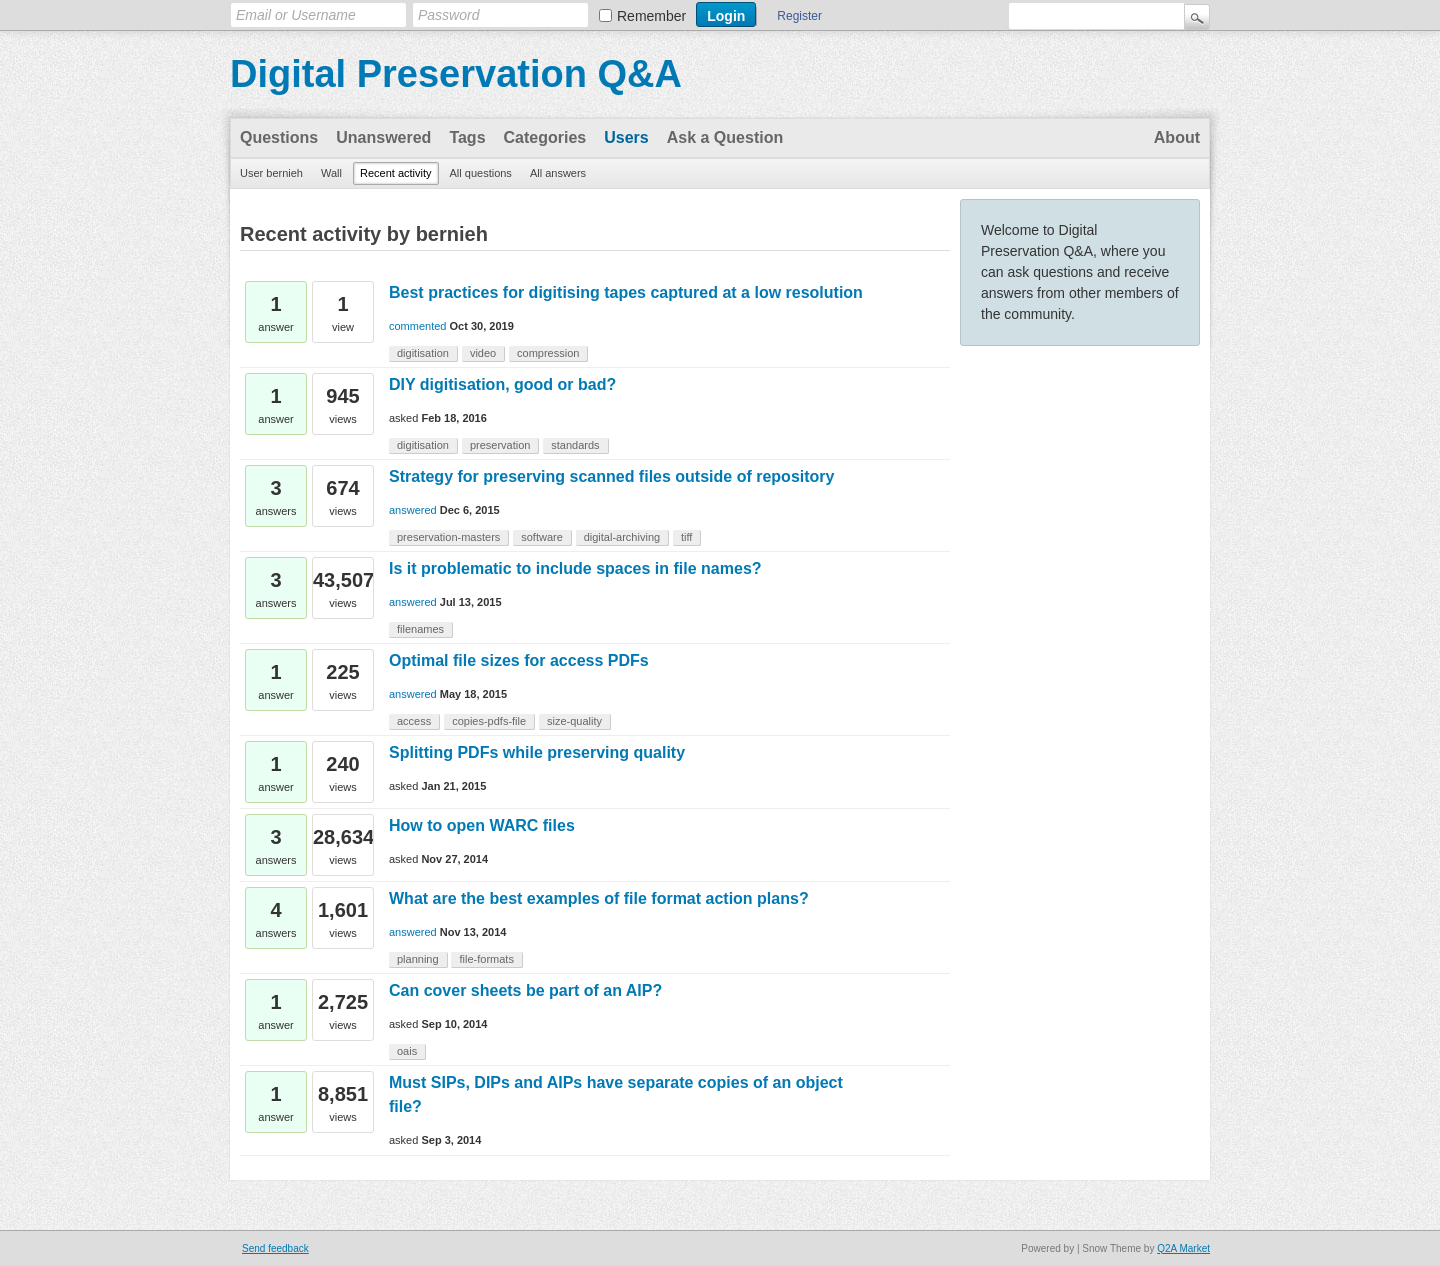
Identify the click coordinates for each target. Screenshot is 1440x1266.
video (483, 353)
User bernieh (271, 173)
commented (417, 326)
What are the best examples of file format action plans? (599, 898)
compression (548, 353)
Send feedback (275, 1248)
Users (626, 137)
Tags (467, 137)
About (1177, 137)
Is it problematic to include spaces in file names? (575, 568)
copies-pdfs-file (489, 721)
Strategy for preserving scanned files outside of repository (611, 476)
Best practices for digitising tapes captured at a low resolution (626, 292)
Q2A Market (1183, 1248)
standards (575, 445)
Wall (331, 173)
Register (799, 16)
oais (407, 1051)
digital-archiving (622, 537)
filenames (420, 629)
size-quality (574, 721)
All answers (558, 173)
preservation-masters (448, 537)
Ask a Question (725, 137)
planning (418, 959)
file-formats (486, 959)
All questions (481, 173)
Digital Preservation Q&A (456, 74)
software (542, 537)
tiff (686, 537)
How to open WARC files (482, 825)
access (414, 721)
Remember (651, 16)
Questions (279, 137)
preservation (500, 445)
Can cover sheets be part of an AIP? (525, 990)
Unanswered (383, 137)
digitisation (423, 353)
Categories (545, 137)
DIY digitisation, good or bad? (502, 384)
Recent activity (396, 173)
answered (413, 510)
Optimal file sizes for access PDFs (519, 660)
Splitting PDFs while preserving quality (537, 752)
